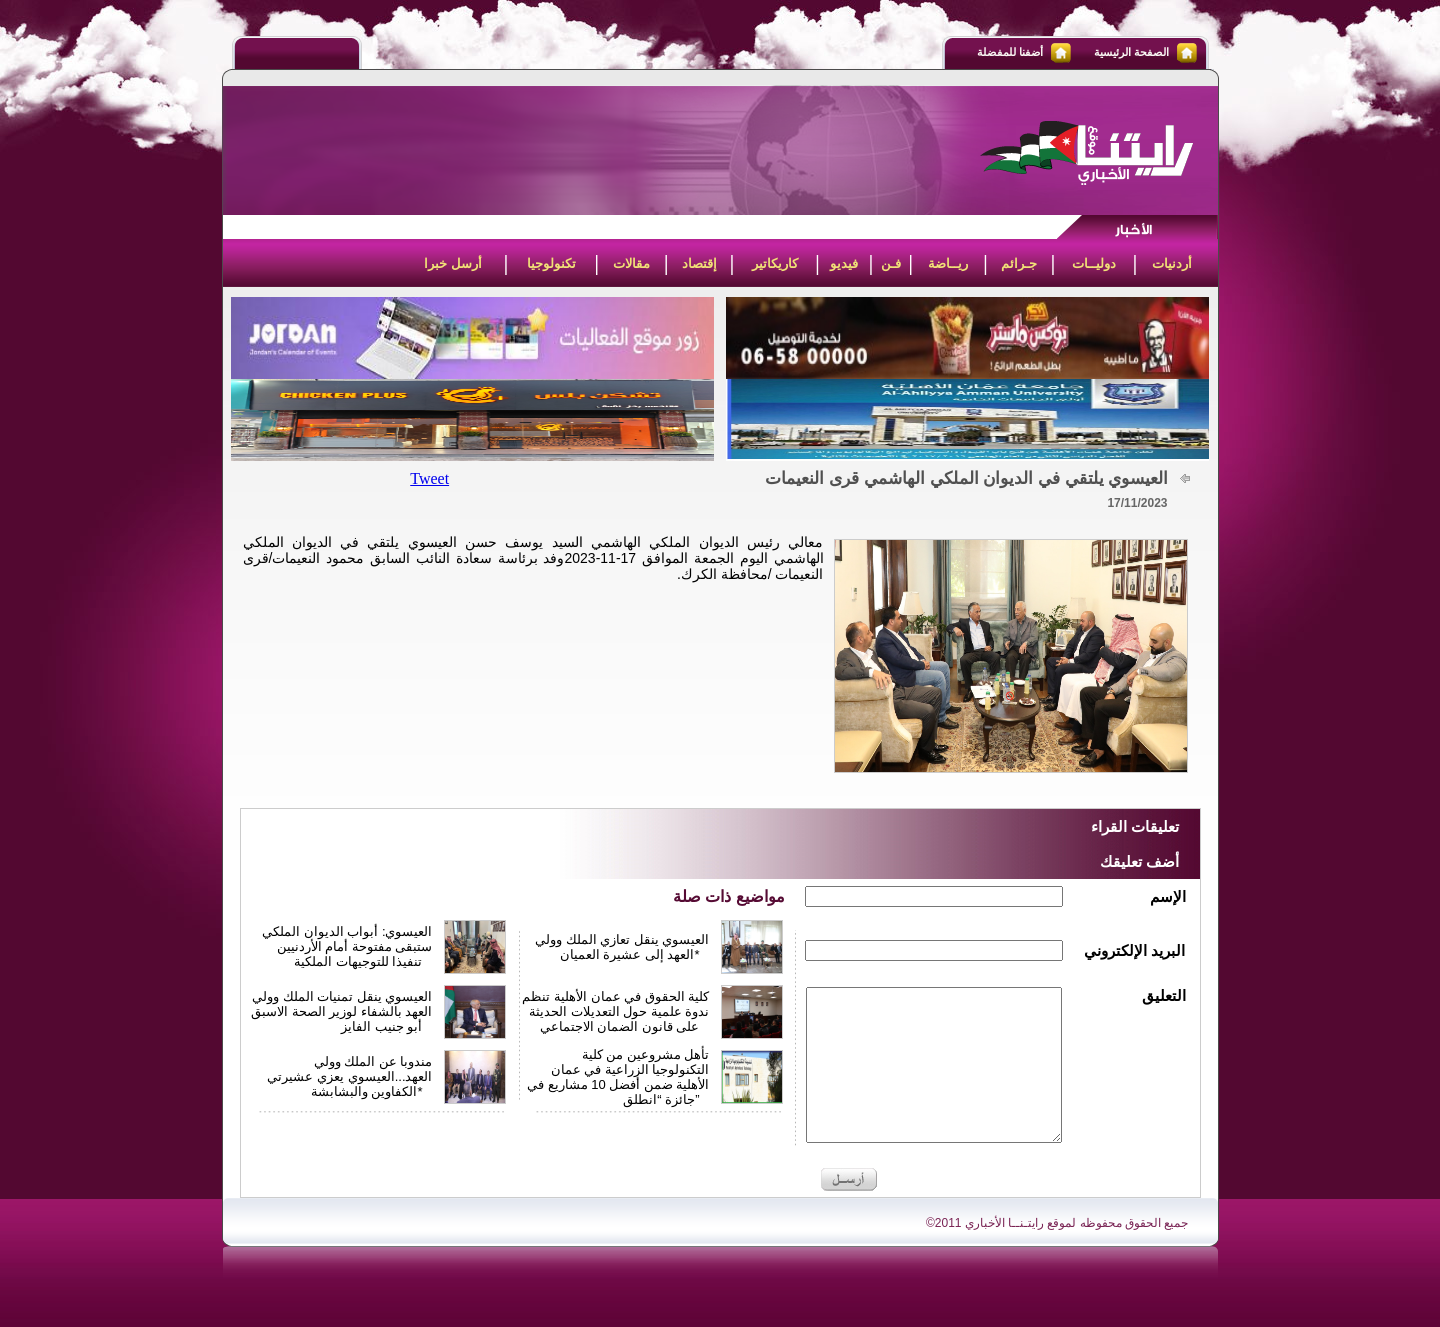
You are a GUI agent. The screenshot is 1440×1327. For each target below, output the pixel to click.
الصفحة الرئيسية (1131, 52)
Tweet (429, 478)
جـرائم (1019, 263)
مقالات (631, 263)
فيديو (844, 263)
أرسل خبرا (453, 263)
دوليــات (1094, 263)
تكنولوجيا (551, 263)
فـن (891, 263)
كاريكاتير (775, 263)
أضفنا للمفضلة (1010, 52)
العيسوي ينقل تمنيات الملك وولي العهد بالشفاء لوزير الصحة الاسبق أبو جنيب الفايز (341, 1011)
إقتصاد (699, 263)
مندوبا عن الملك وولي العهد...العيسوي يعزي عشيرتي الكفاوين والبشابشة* (349, 1076)
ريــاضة (948, 263)
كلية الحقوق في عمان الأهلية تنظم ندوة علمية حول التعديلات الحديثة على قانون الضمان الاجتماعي (615, 1011)
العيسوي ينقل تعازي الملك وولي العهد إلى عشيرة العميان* (622, 947)
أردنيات (1172, 263)
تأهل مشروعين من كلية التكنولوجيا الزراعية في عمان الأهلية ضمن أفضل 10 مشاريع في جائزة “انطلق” (618, 1077)
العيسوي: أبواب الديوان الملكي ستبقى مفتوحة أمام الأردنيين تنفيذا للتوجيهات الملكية (347, 946)
